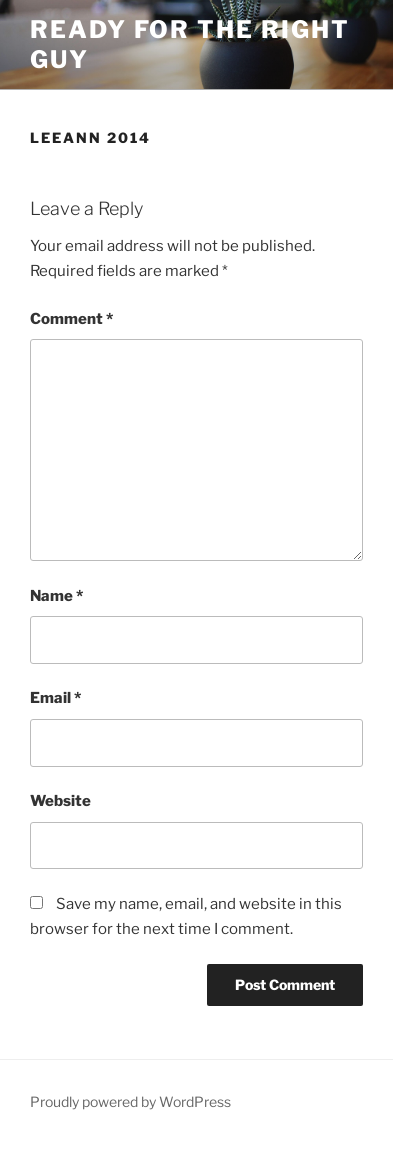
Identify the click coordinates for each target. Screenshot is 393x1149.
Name (56, 596)
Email (55, 698)
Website (60, 801)
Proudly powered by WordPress (130, 1101)
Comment (71, 319)
